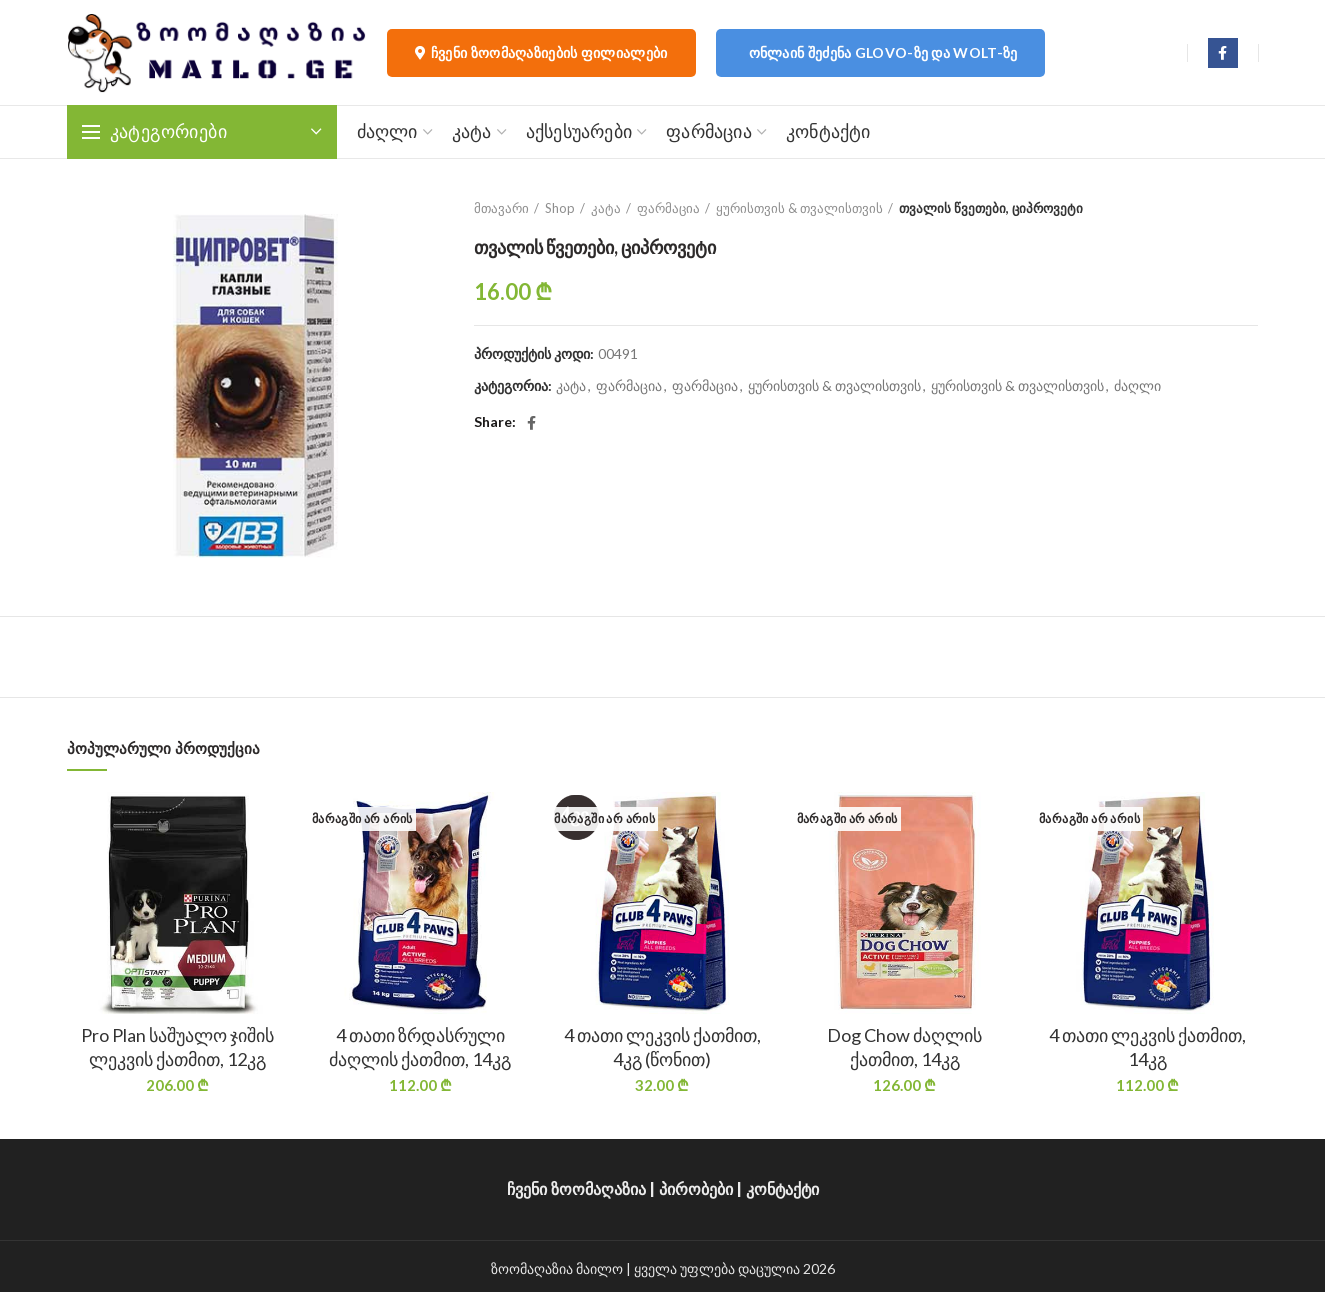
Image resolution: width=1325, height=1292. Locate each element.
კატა (606, 208)
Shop (560, 208)
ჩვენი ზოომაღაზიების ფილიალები (541, 53)
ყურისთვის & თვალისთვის (799, 208)
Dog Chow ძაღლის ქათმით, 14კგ (904, 1046)
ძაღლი (1137, 386)
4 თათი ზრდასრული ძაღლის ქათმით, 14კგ (420, 1046)
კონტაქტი (782, 1189)
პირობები (696, 1189)
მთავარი (501, 208)
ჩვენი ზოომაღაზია (576, 1189)
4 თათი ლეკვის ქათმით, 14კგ (1147, 1046)
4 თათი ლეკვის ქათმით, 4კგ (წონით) (662, 1046)
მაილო (599, 1268)
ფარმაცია (668, 208)
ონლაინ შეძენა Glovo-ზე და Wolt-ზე (883, 52)
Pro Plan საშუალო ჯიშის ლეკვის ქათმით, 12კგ (177, 1046)
